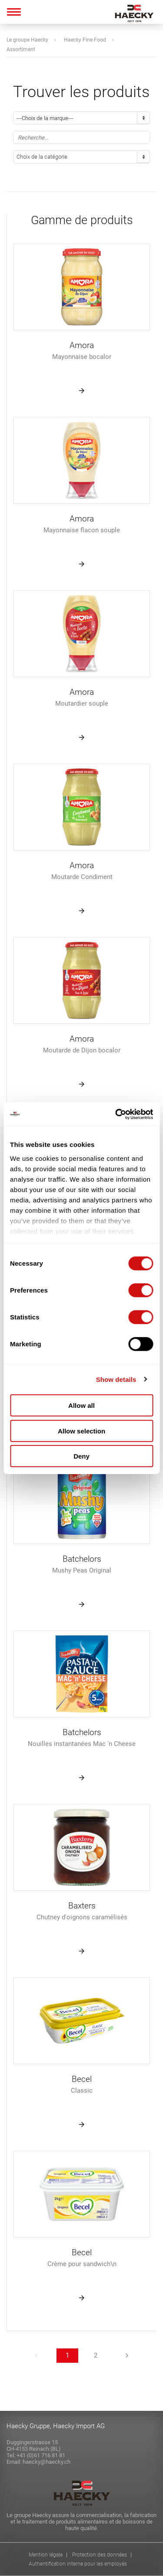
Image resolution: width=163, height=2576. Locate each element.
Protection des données (99, 2555)
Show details (116, 1379)
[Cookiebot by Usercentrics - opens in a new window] (116, 1114)
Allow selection (81, 1430)
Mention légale (46, 2555)
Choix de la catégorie (42, 156)
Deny (81, 1456)
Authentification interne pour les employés (78, 2564)
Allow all (81, 1405)
